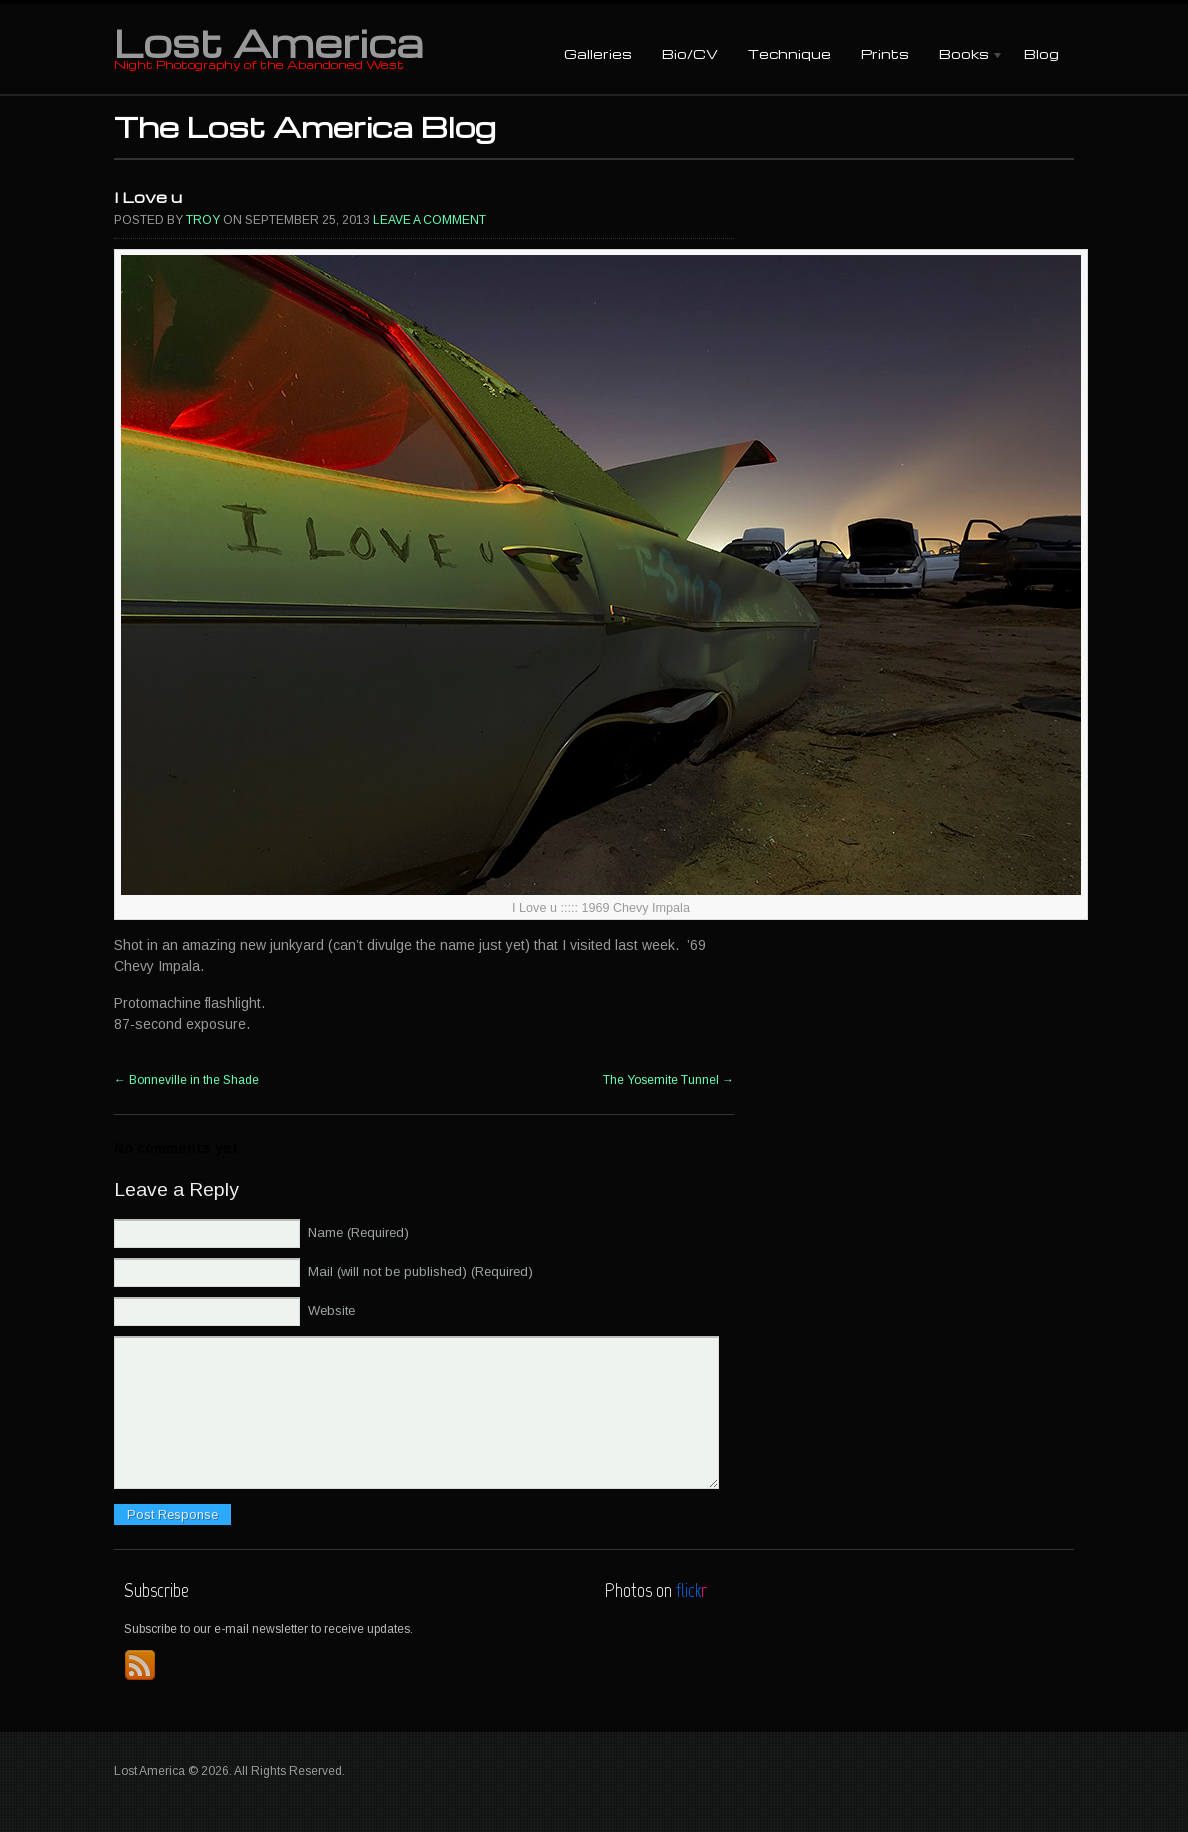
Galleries (598, 53)
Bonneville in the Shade (186, 1080)
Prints (885, 53)
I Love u (148, 197)
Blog (1041, 53)
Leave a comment (429, 220)
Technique (789, 53)
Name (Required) (358, 1232)
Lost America (268, 42)
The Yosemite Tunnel (668, 1080)
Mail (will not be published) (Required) (420, 1271)
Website (331, 1310)
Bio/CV (690, 53)
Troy (203, 220)
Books (964, 55)
